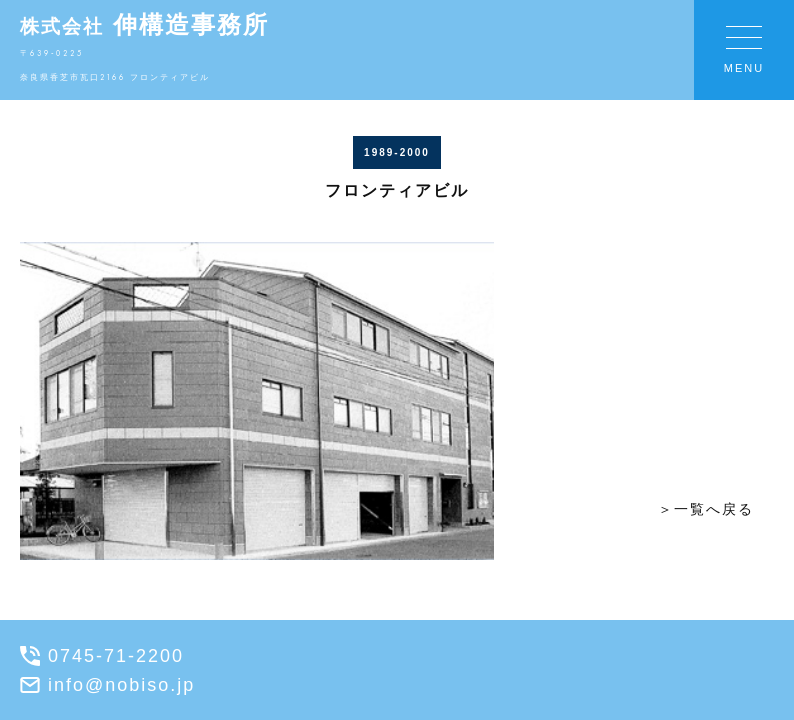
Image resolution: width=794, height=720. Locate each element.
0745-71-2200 (102, 656)
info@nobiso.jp (107, 685)
